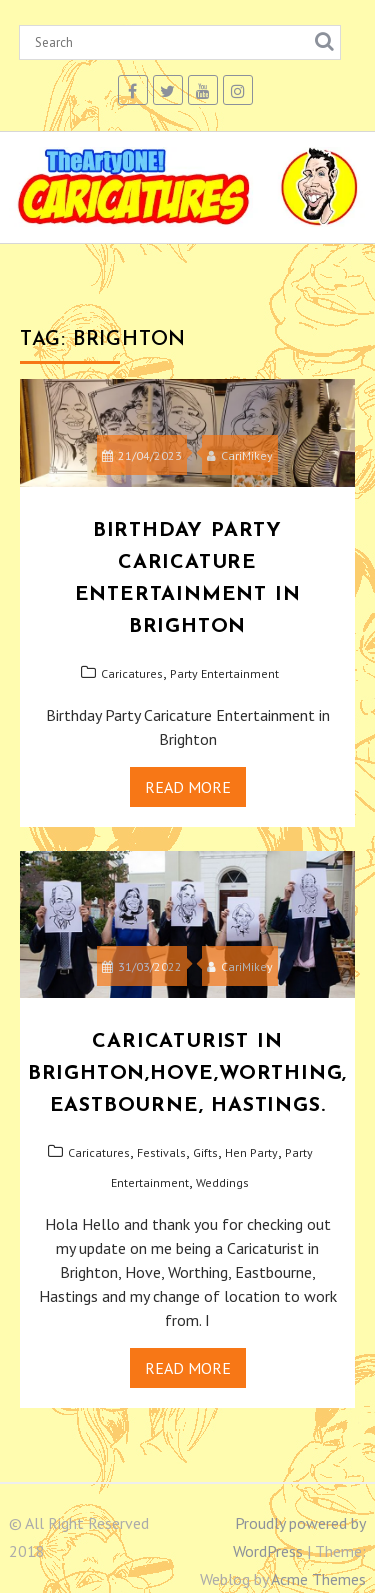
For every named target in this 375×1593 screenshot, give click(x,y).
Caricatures (132, 673)
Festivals (161, 1152)
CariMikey (240, 455)
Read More (188, 787)
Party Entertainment (224, 673)
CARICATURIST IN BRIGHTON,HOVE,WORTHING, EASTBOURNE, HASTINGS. (187, 1074)
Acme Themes (318, 1579)
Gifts (205, 1152)
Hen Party (251, 1152)
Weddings (222, 1182)
